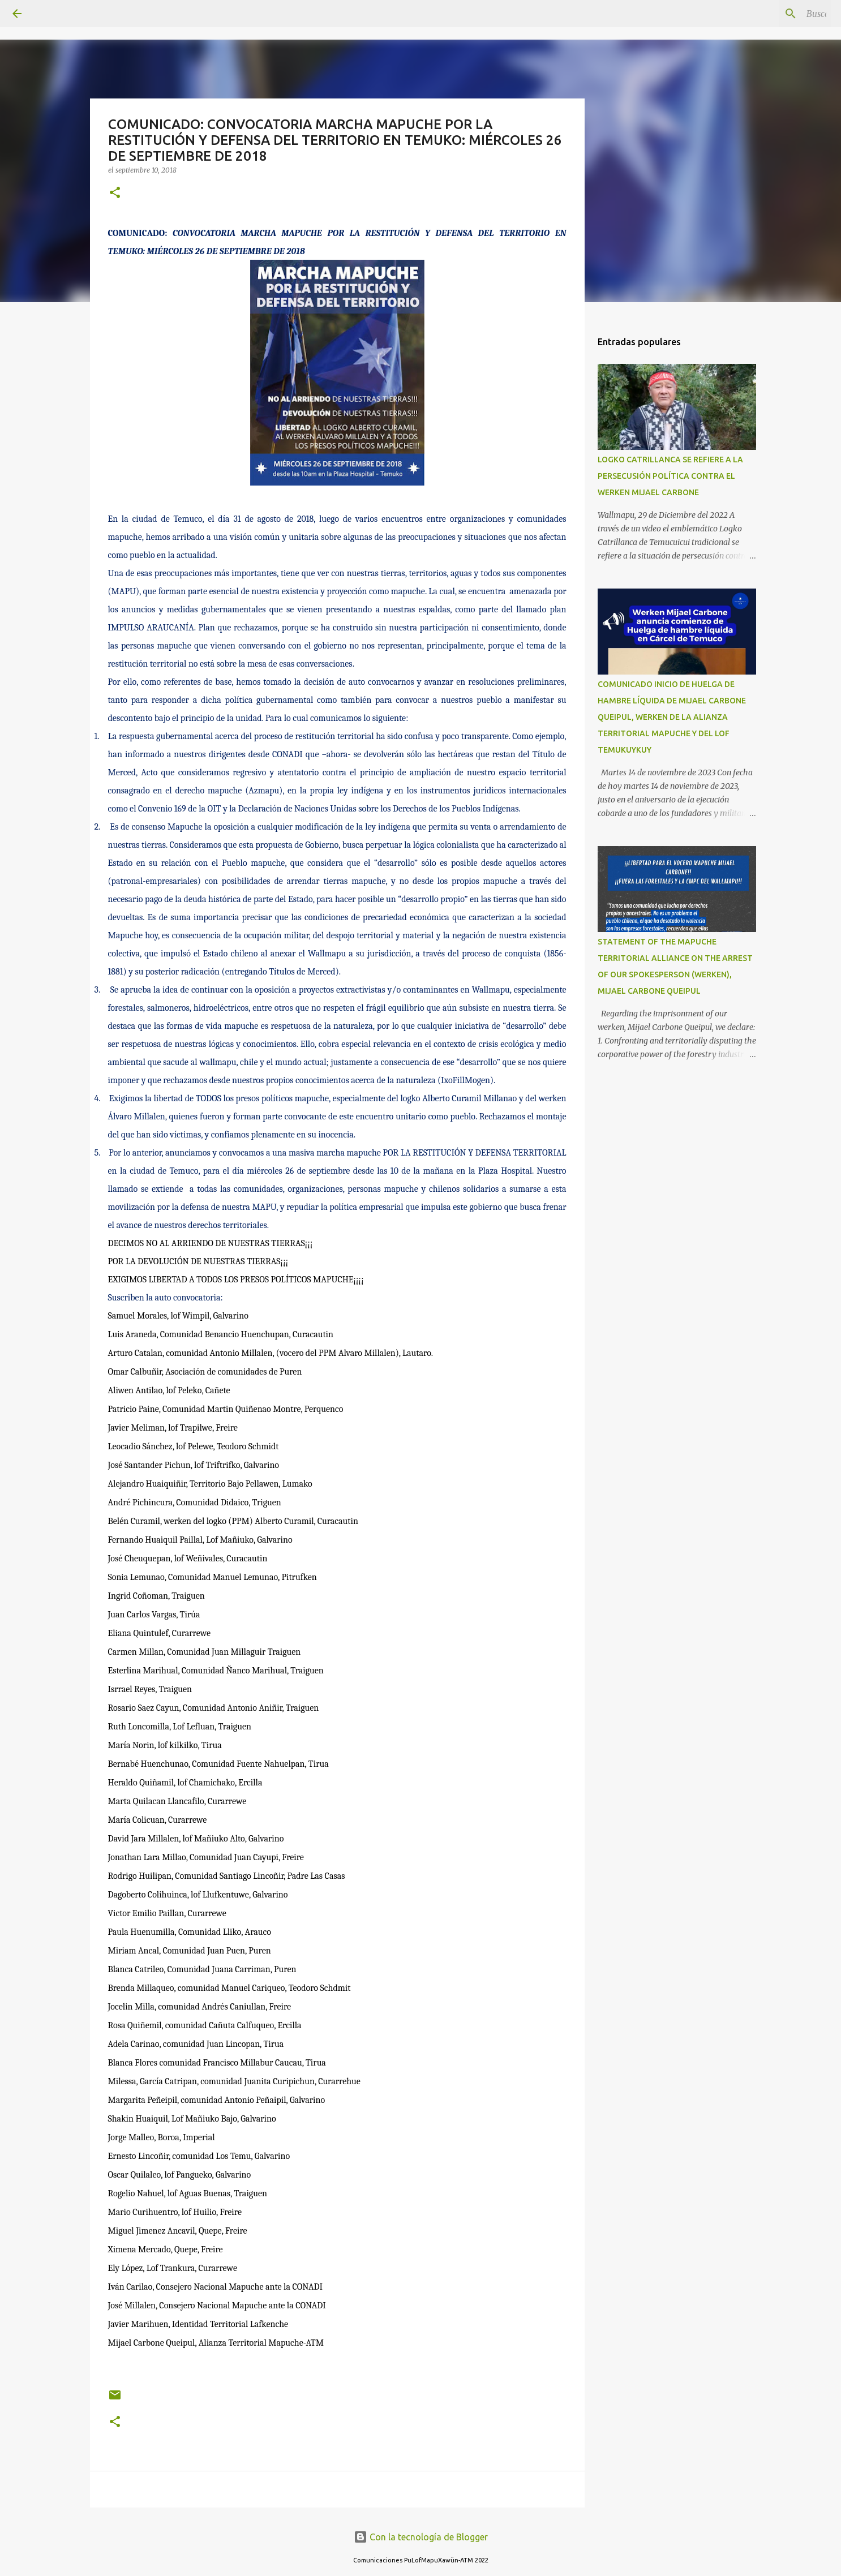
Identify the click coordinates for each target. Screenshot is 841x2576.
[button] (115, 193)
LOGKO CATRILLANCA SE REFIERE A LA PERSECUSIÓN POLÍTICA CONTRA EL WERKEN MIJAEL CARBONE (670, 476)
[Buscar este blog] (771, 13)
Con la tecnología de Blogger (421, 2537)
